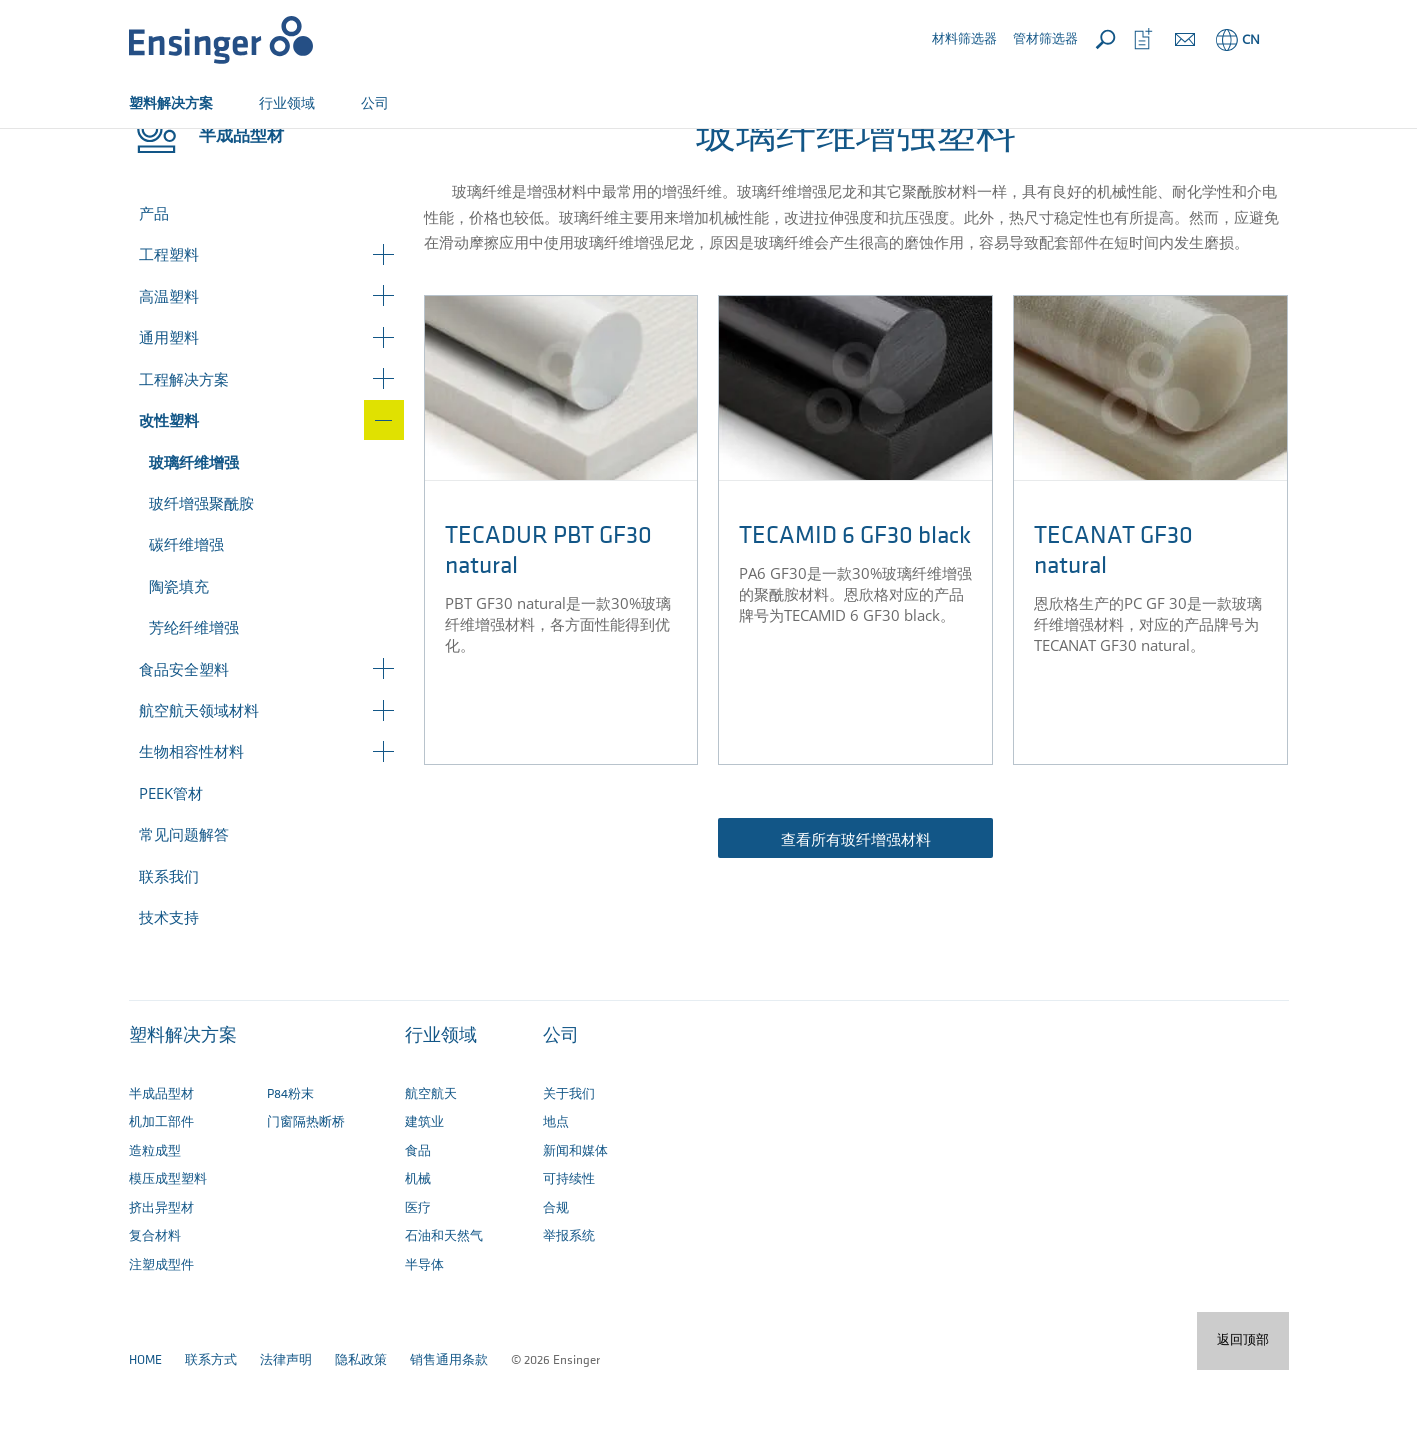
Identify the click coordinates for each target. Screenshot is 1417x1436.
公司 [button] (375, 102)
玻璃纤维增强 (194, 528)
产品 (154, 279)
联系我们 (169, 942)
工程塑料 (169, 320)
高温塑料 (169, 362)
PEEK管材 (171, 859)
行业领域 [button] (287, 102)
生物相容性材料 (191, 817)
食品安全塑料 (184, 735)
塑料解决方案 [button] (171, 102)
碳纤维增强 (186, 610)
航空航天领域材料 (199, 776)
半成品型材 (211, 147)
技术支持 (169, 983)
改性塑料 (294, 147)
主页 (142, 147)
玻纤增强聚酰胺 (201, 569)
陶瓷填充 (179, 652)
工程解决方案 (184, 445)
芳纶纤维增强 (194, 693)
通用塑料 (169, 403)
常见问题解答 (184, 900)
